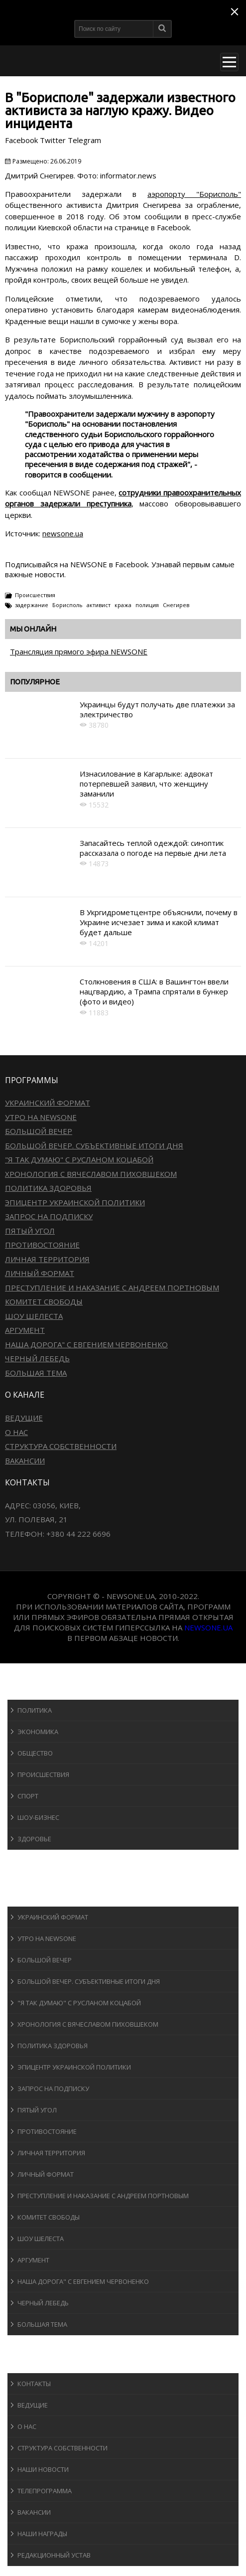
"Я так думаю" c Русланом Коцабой (79, 1159)
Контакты (34, 2383)
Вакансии (25, 1460)
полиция (147, 605)
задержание (31, 605)
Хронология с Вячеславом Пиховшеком (91, 1174)
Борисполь (67, 605)
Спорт (27, 1795)
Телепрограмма (44, 2490)
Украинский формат (47, 1103)
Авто (24, 1878)
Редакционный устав (54, 2555)
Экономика (37, 1731)
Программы (38, 1897)
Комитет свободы (44, 1301)
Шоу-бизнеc (38, 1817)
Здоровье (34, 1838)
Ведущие (24, 1418)
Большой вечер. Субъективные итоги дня (94, 1145)
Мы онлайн (33, 629)
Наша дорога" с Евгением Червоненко (86, 1344)
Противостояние (42, 1245)
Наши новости (43, 2469)
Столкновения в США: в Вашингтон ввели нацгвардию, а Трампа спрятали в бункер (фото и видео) (154, 991)
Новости (32, 1690)
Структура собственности (61, 1446)
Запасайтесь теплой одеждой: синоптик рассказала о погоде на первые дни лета (153, 848)
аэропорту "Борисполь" (194, 194)
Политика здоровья (48, 1188)
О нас (16, 1432)
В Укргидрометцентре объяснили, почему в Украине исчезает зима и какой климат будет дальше (159, 922)
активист (99, 605)
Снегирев (176, 605)
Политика (34, 1710)
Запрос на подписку (49, 1216)
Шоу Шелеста (34, 1316)
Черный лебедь (37, 1358)
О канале (32, 2363)
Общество (35, 1753)
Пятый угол (30, 1231)
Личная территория (47, 1259)
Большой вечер (38, 1131)
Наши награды (42, 2533)
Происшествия (35, 595)
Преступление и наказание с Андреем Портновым (112, 1287)
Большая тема (36, 1373)
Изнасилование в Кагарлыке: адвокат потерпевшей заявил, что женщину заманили (146, 784)
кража (123, 605)
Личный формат (39, 1273)
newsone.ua (62, 533)
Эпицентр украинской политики (75, 1202)
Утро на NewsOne (41, 1117)
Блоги (27, 2344)
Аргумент (25, 1330)
